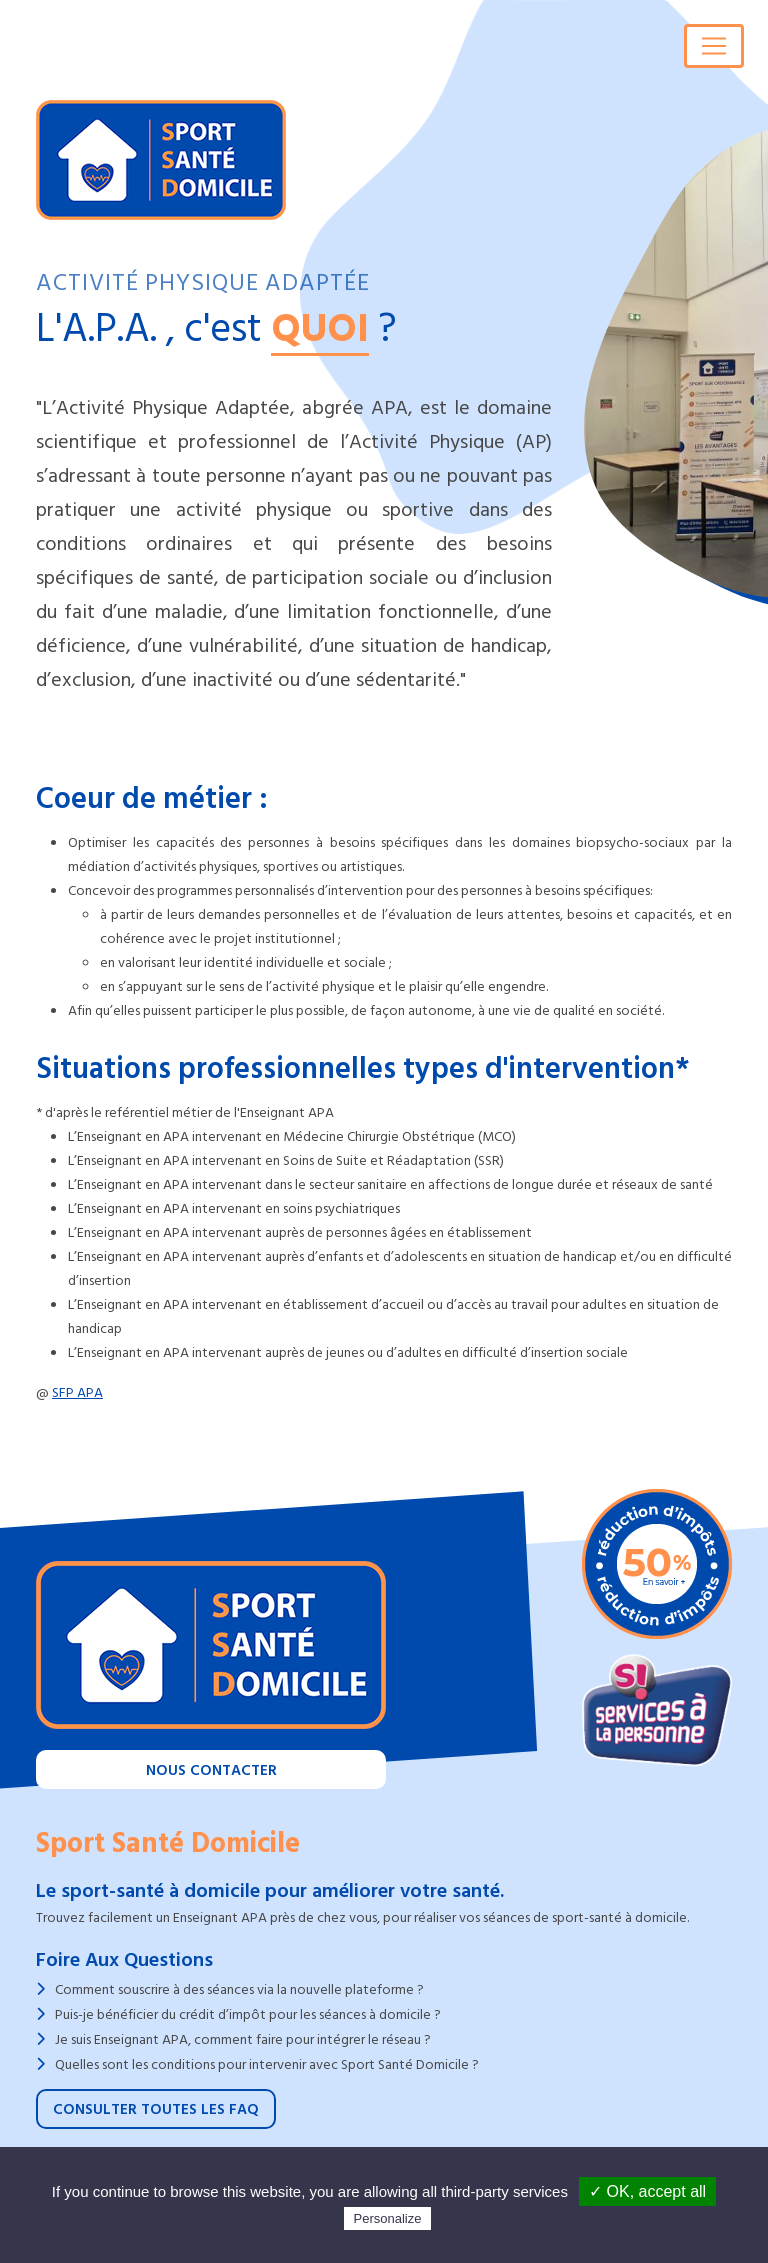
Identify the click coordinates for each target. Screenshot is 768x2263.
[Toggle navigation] (714, 46)
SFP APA (77, 1392)
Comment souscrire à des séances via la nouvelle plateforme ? (239, 1989)
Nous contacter (211, 1770)
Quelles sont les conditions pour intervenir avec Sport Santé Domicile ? (267, 2064)
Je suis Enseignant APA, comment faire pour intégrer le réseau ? (243, 2039)
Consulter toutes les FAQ (156, 2109)
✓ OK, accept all (647, 2191)
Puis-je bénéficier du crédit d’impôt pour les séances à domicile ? (248, 2014)
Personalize (388, 2218)
